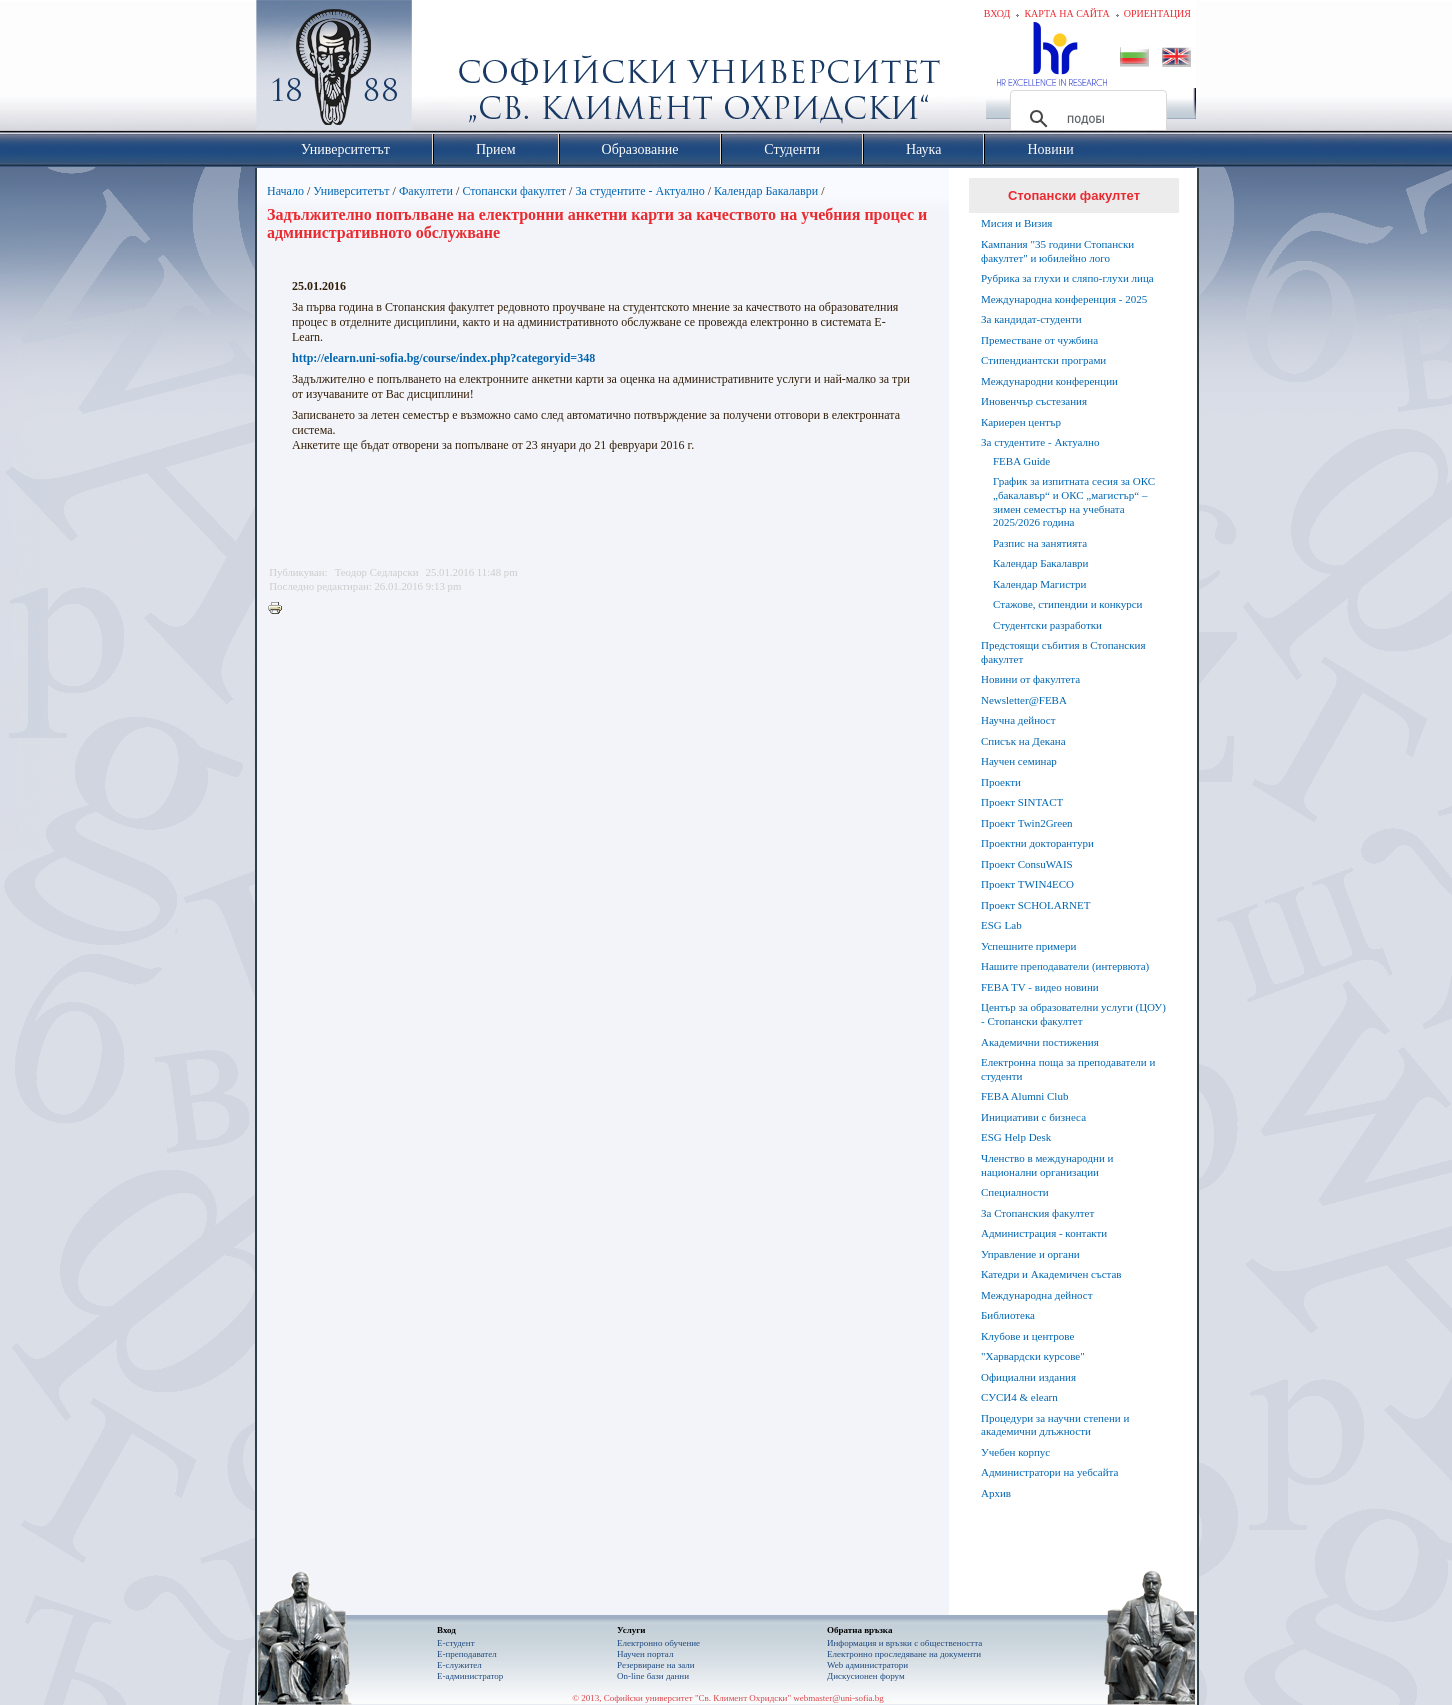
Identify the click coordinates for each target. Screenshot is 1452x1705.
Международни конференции (1049, 381)
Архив (996, 1493)
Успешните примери (1028, 946)
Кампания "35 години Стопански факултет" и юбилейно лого (1057, 251)
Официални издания (1028, 1377)
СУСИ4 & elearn (1019, 1397)
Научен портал (645, 1654)
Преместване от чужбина (1039, 340)
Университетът (351, 191)
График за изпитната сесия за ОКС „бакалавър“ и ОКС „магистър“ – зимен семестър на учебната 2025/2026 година (1074, 501)
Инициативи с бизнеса (1033, 1117)
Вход (997, 13)
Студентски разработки (1047, 625)
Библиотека (1008, 1315)
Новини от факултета (1030, 679)
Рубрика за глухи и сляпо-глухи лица (1067, 278)
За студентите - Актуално (639, 191)
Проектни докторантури (1037, 843)
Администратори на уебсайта (1049, 1472)
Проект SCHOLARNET (1035, 905)
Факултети (426, 191)
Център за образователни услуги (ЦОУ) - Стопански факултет (1073, 1014)
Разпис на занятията (1040, 543)
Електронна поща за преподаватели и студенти (1068, 1069)
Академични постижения (1040, 1042)
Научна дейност (1018, 720)
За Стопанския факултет (1037, 1213)
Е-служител (459, 1665)
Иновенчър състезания (1034, 401)
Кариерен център (1021, 422)
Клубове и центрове (1027, 1336)
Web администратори (867, 1665)
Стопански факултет (514, 191)
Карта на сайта (1066, 13)
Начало (285, 191)
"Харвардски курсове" (1033, 1356)
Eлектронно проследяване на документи (904, 1654)
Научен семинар (1019, 761)
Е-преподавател (467, 1654)
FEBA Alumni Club (1024, 1096)
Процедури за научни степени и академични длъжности (1055, 1425)
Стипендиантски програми (1043, 360)
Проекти (1001, 782)
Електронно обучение (658, 1643)
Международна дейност (1037, 1295)
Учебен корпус (1015, 1452)
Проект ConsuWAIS (1027, 864)
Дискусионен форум (866, 1676)
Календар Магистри (1039, 584)
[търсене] (1085, 119)
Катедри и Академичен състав (1051, 1274)
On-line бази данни (653, 1676)
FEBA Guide (1021, 461)
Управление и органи (1030, 1254)
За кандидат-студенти (1031, 319)
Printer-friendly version (280, 609)
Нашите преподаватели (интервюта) (1065, 966)
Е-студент (456, 1643)
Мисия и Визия (1016, 223)
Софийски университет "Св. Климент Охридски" (447, 70)
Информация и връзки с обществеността (904, 1643)
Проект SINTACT (1022, 802)
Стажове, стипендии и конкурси (1067, 604)
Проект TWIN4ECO (1027, 884)
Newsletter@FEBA (1024, 700)
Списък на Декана (1023, 741)
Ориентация (1157, 13)
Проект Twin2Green (1027, 823)
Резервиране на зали (656, 1665)
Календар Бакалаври (766, 191)
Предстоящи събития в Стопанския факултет (1063, 652)
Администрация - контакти (1044, 1233)
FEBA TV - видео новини (1040, 987)
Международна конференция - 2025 (1064, 299)
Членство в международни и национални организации (1047, 1165)
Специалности (1015, 1192)
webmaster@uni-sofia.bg (838, 1698)
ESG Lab (1001, 925)
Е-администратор (470, 1676)
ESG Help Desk (1016, 1137)
